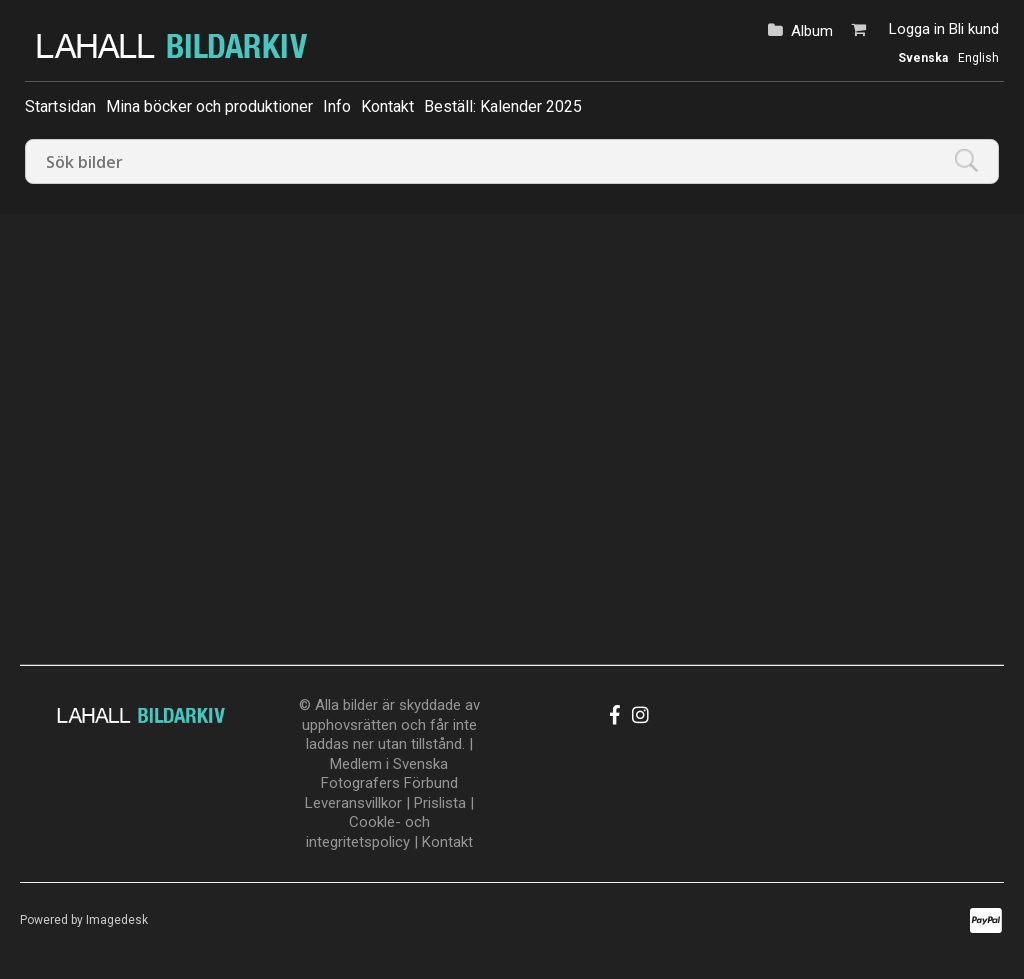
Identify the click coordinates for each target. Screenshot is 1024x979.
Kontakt (387, 106)
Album (812, 31)
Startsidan (60, 106)
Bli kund (974, 29)
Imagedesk (117, 920)
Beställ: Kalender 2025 (503, 106)
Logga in (917, 29)
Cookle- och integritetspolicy (368, 832)
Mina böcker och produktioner (209, 106)
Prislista (440, 803)
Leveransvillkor (353, 803)
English (978, 58)
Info (337, 106)
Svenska (923, 58)
